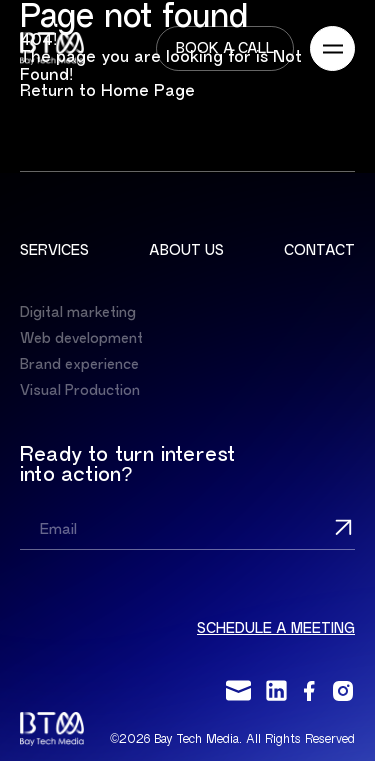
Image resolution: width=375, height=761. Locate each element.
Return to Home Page (107, 90)
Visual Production (80, 390)
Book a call (225, 48)
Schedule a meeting (276, 628)
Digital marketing (78, 312)
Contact (319, 250)
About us (186, 250)
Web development (81, 338)
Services (54, 250)
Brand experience (79, 364)
